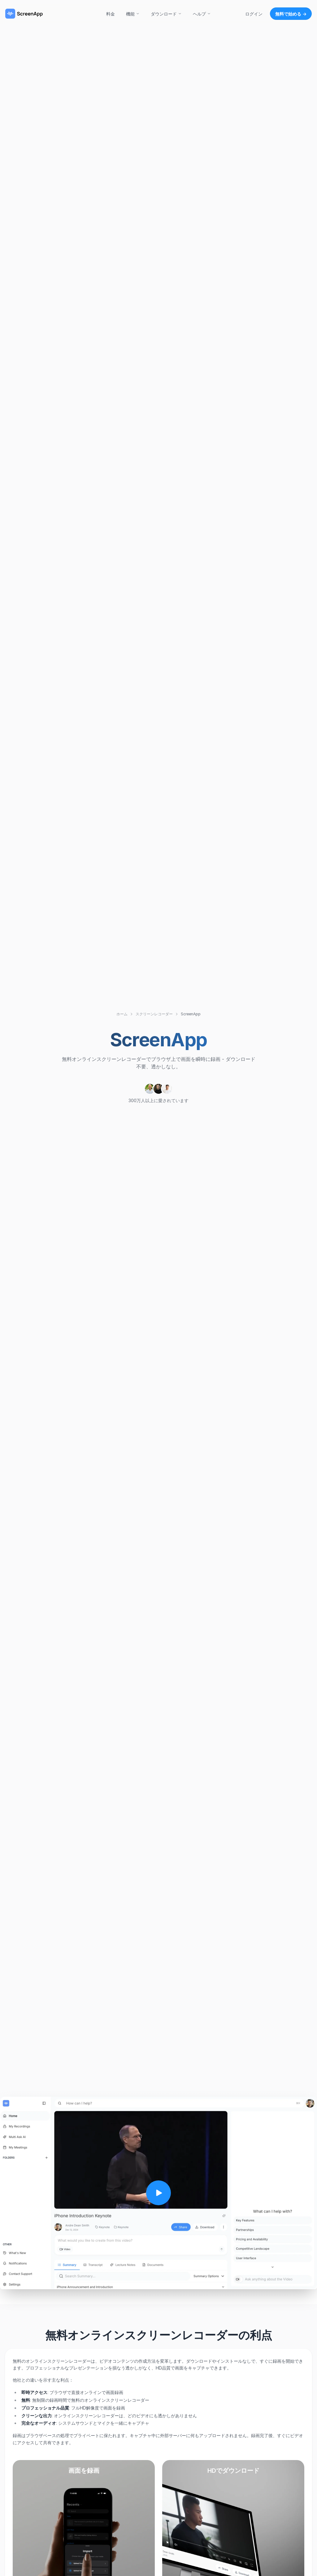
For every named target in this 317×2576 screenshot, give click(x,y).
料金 (110, 13)
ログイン (254, 13)
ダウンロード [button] (166, 13)
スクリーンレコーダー (154, 1014)
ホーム (122, 1014)
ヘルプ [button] (202, 13)
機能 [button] (133, 13)
